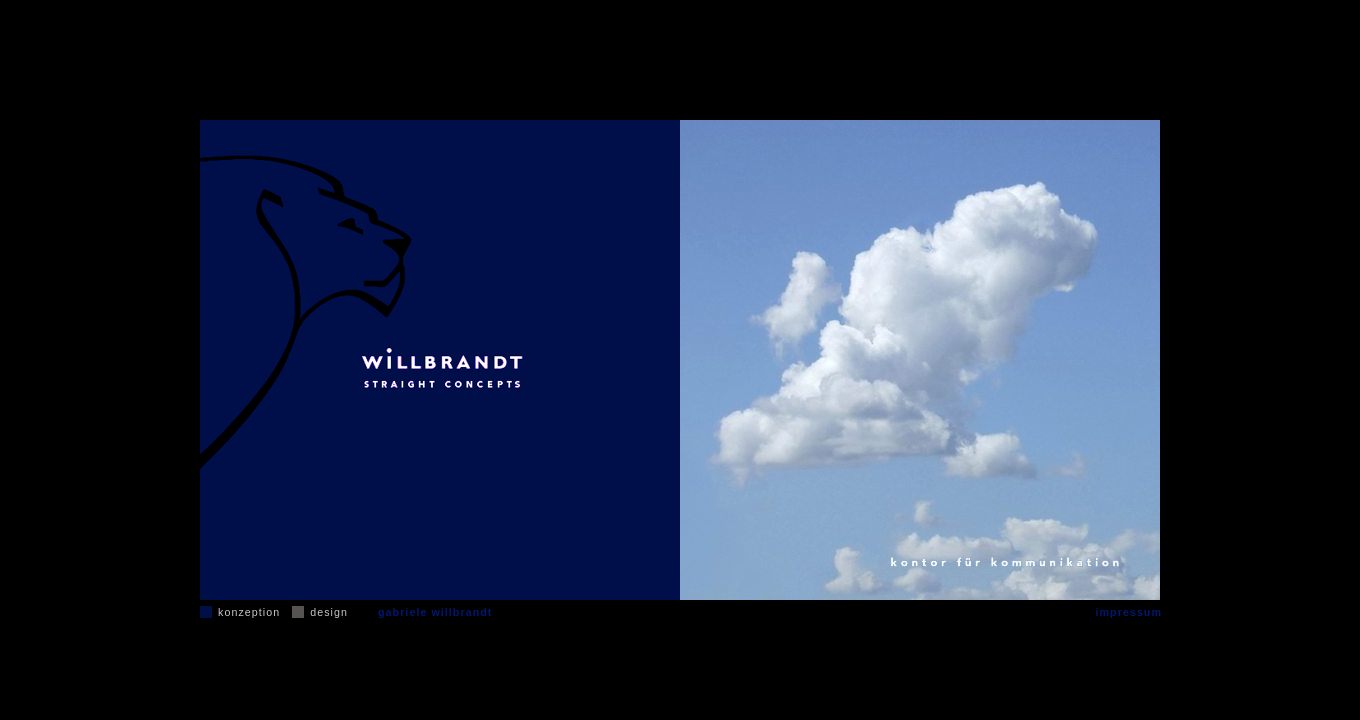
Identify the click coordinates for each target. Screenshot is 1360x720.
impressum (1129, 612)
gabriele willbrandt (435, 612)
